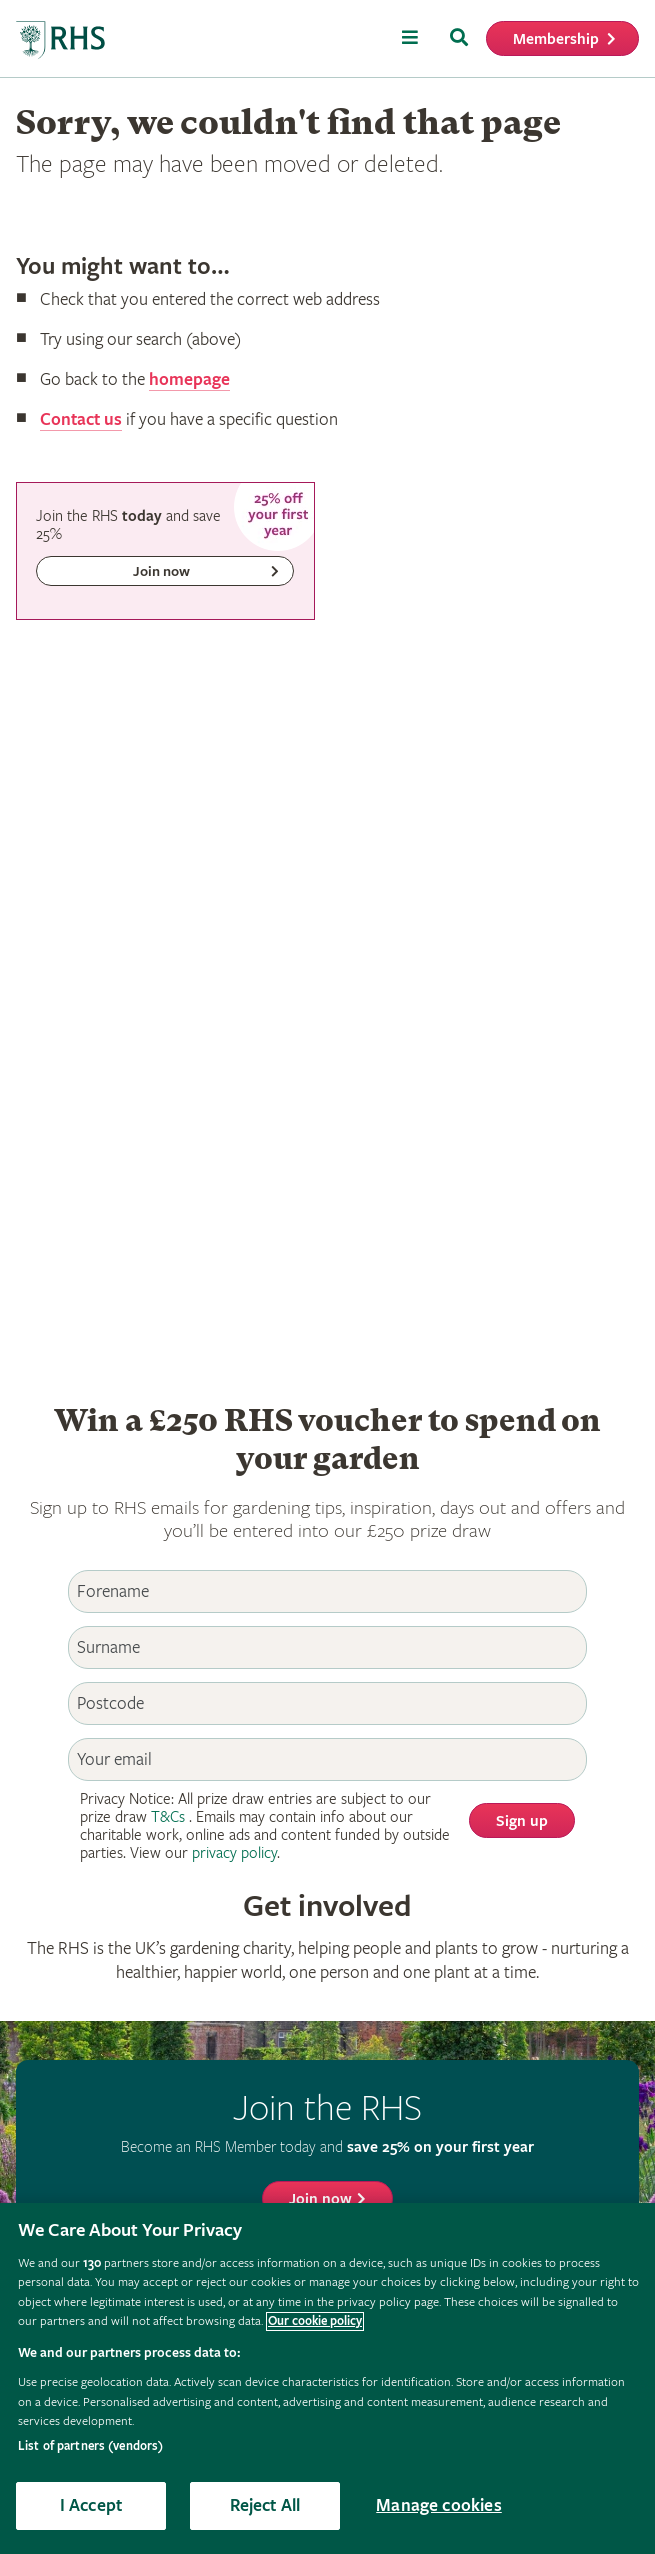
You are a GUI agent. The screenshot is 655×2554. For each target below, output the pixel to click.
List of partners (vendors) (90, 2446)
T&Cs (168, 1817)
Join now (320, 2199)
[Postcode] (328, 1703)
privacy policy (234, 1853)
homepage (189, 379)
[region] (327, 2378)
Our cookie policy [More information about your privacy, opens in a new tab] (315, 2321)
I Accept (91, 2505)
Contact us (81, 419)
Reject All (265, 2505)
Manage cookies (439, 2505)
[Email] (328, 1759)
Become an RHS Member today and (327, 2147)
